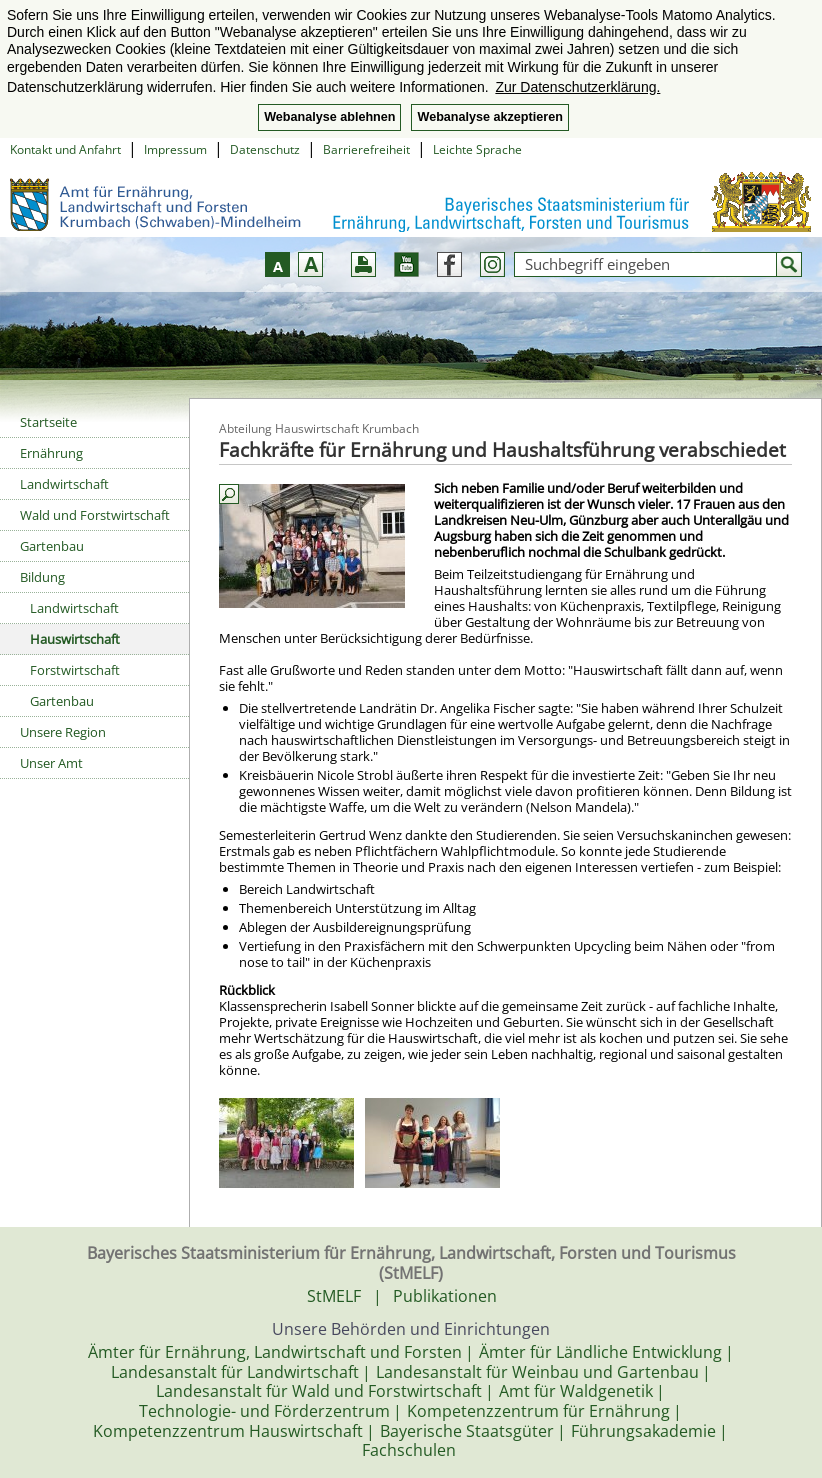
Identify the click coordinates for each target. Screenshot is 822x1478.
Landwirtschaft (64, 484)
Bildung (42, 577)
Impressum (175, 149)
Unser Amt (51, 763)
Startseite (48, 422)
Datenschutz (265, 149)
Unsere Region (63, 732)
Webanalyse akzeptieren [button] (489, 117)
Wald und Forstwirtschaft (95, 515)
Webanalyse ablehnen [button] (329, 117)
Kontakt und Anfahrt (65, 149)
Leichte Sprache (477, 149)
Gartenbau (52, 546)
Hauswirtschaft (75, 639)
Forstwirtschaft (75, 670)
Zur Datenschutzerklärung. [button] (577, 87)
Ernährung (51, 453)
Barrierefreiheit (366, 149)
